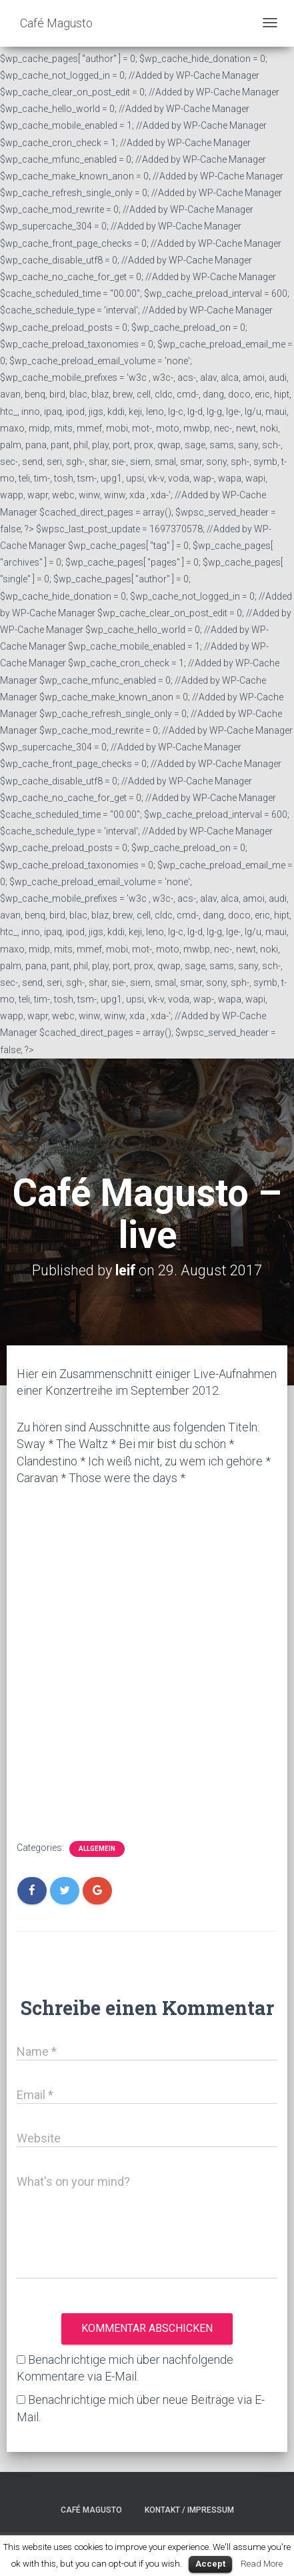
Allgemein (97, 1848)
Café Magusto (91, 2510)
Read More (262, 2564)
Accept (210, 2564)
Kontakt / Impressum (189, 2510)
